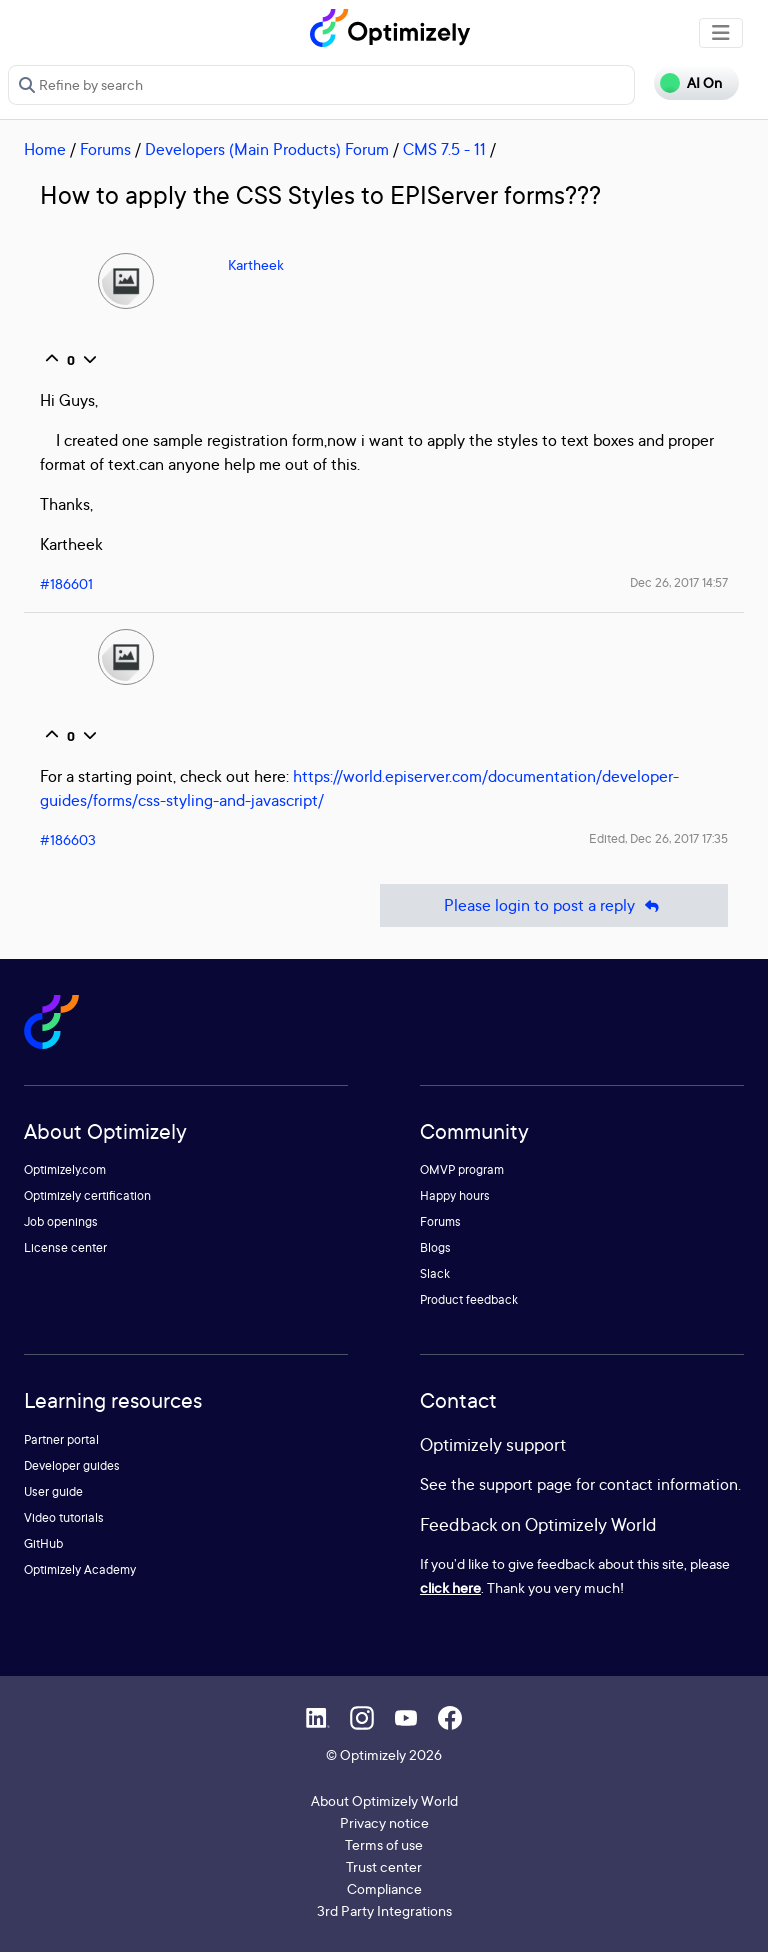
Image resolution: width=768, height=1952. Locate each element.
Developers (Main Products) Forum (267, 149)
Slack (435, 1273)
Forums (105, 149)
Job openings (61, 1221)
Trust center (384, 1866)
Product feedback (469, 1299)
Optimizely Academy (80, 1569)
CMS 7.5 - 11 (444, 149)
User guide (53, 1491)
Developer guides (72, 1465)
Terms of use (384, 1844)
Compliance (384, 1888)
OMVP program (462, 1169)
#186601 (66, 583)
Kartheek (256, 264)
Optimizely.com (65, 1169)
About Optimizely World (384, 1800)
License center (65, 1247)
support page (525, 1484)
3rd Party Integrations (384, 1910)
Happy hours (455, 1195)
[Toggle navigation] (721, 33)
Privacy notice (384, 1822)
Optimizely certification (87, 1195)
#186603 (68, 839)
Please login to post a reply (554, 905)
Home (45, 149)
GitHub (43, 1543)
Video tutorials (64, 1517)
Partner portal (61, 1439)
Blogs (435, 1247)
